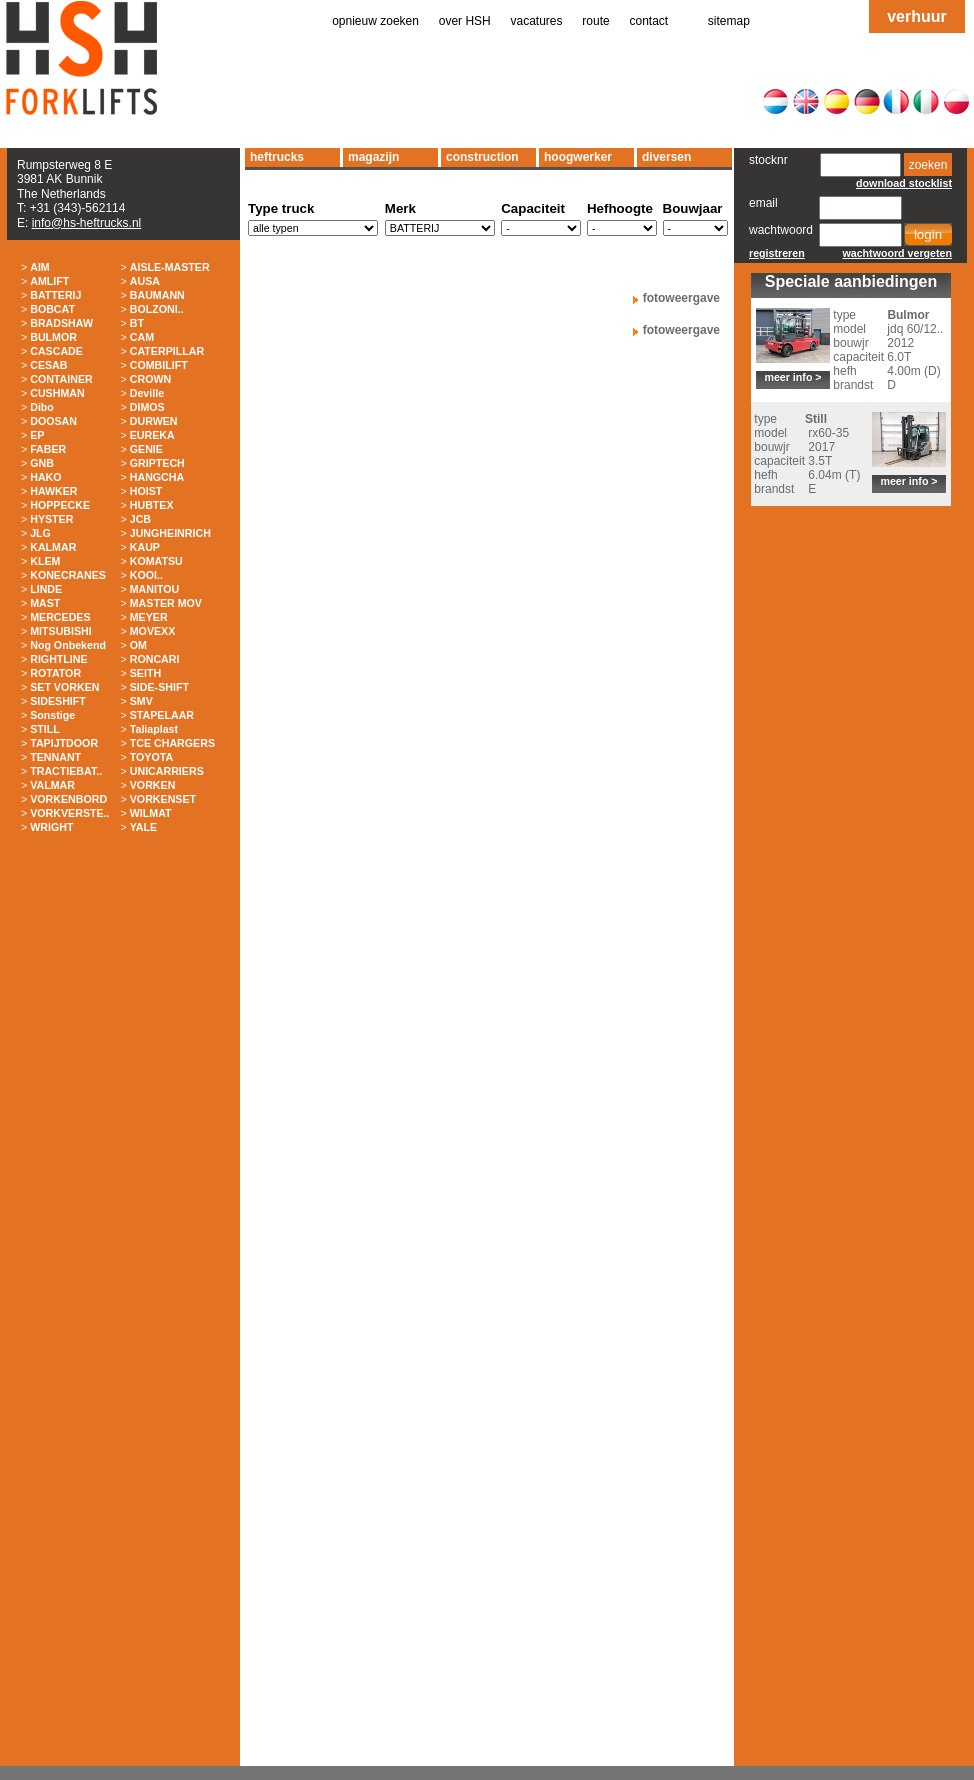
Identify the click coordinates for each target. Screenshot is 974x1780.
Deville (147, 393)
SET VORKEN (64, 687)
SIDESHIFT (58, 701)
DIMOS (147, 407)
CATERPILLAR (167, 351)
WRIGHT (51, 827)
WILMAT (151, 813)
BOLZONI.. (157, 309)
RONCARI (155, 659)
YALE (143, 827)
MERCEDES (60, 617)
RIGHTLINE (58, 659)
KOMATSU (156, 561)
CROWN (150, 379)
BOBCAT (52, 309)
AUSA (145, 281)
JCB (140, 519)
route (595, 21)
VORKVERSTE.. (69, 813)
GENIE (146, 449)
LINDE (46, 589)
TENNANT (55, 757)
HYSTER (51, 519)
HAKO (45, 477)
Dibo (42, 407)
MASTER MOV (166, 603)
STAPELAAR (162, 715)
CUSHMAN (57, 393)
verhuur (917, 16)
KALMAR (53, 547)
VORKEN (153, 785)
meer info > (792, 377)
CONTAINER (61, 379)
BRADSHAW (61, 323)
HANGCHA (157, 477)
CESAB (48, 365)
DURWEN (154, 421)
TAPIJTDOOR (64, 743)
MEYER (149, 617)
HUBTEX (152, 505)
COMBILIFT (159, 365)
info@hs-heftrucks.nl (87, 223)
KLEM (45, 561)
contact (649, 21)
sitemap (729, 21)
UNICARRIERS (167, 771)
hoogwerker (578, 157)
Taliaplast (154, 729)
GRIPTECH (157, 463)
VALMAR (52, 785)
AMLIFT (49, 281)
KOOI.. (146, 575)
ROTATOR (55, 673)
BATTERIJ (55, 295)
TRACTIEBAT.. (66, 771)
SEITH (145, 673)
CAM (142, 337)
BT (137, 323)
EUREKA (152, 435)
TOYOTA (151, 757)
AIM (40, 267)
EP (37, 435)
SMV (141, 701)
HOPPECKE (60, 505)
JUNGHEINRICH (170, 533)
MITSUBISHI (61, 631)
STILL (45, 729)
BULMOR (53, 337)
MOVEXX (153, 631)
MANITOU (155, 589)
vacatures (537, 21)
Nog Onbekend (68, 645)
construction (482, 157)
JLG (40, 533)
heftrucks (277, 157)
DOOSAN (53, 421)
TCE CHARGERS (172, 743)
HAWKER (53, 491)
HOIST (146, 491)
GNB (42, 463)
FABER (48, 449)
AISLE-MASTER (170, 267)
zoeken (928, 165)
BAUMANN (157, 295)
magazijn (373, 157)
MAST (45, 603)
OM (138, 645)
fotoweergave (681, 298)
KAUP (145, 547)
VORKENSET (163, 799)
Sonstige (52, 715)
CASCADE (56, 351)
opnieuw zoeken (375, 21)
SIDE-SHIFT (159, 687)
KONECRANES (68, 575)
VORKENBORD (68, 799)
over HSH (465, 21)
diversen (666, 157)
